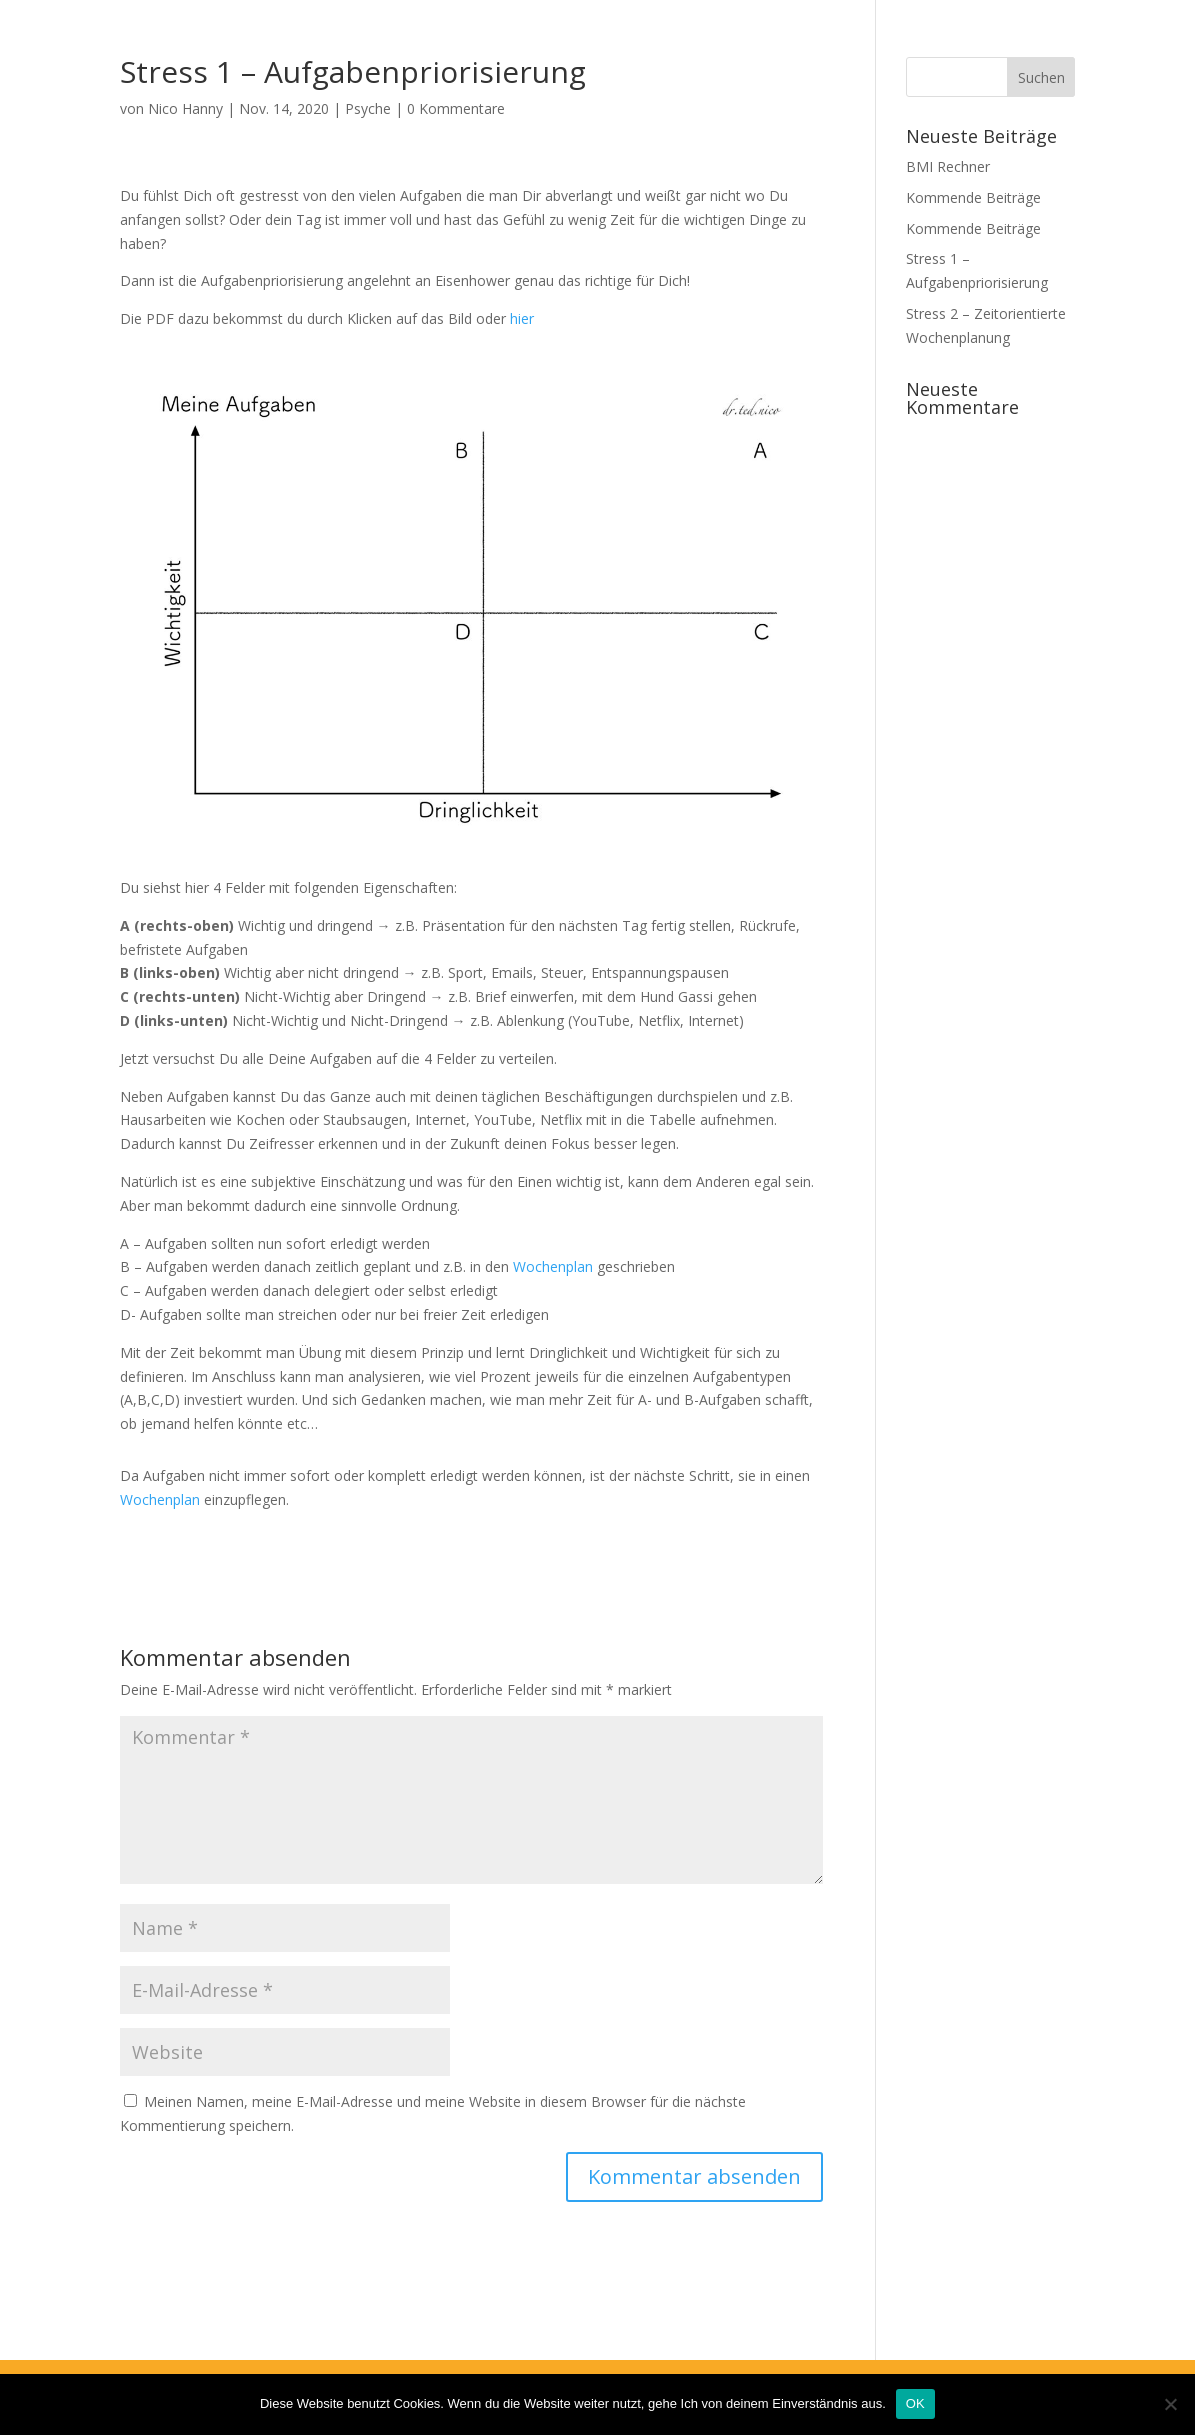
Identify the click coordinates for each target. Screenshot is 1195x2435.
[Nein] (1170, 2404)
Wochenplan (553, 1266)
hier (522, 318)
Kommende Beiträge (973, 197)
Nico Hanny (185, 108)
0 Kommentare (456, 108)
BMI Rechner (948, 166)
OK (915, 2403)
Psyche (368, 108)
